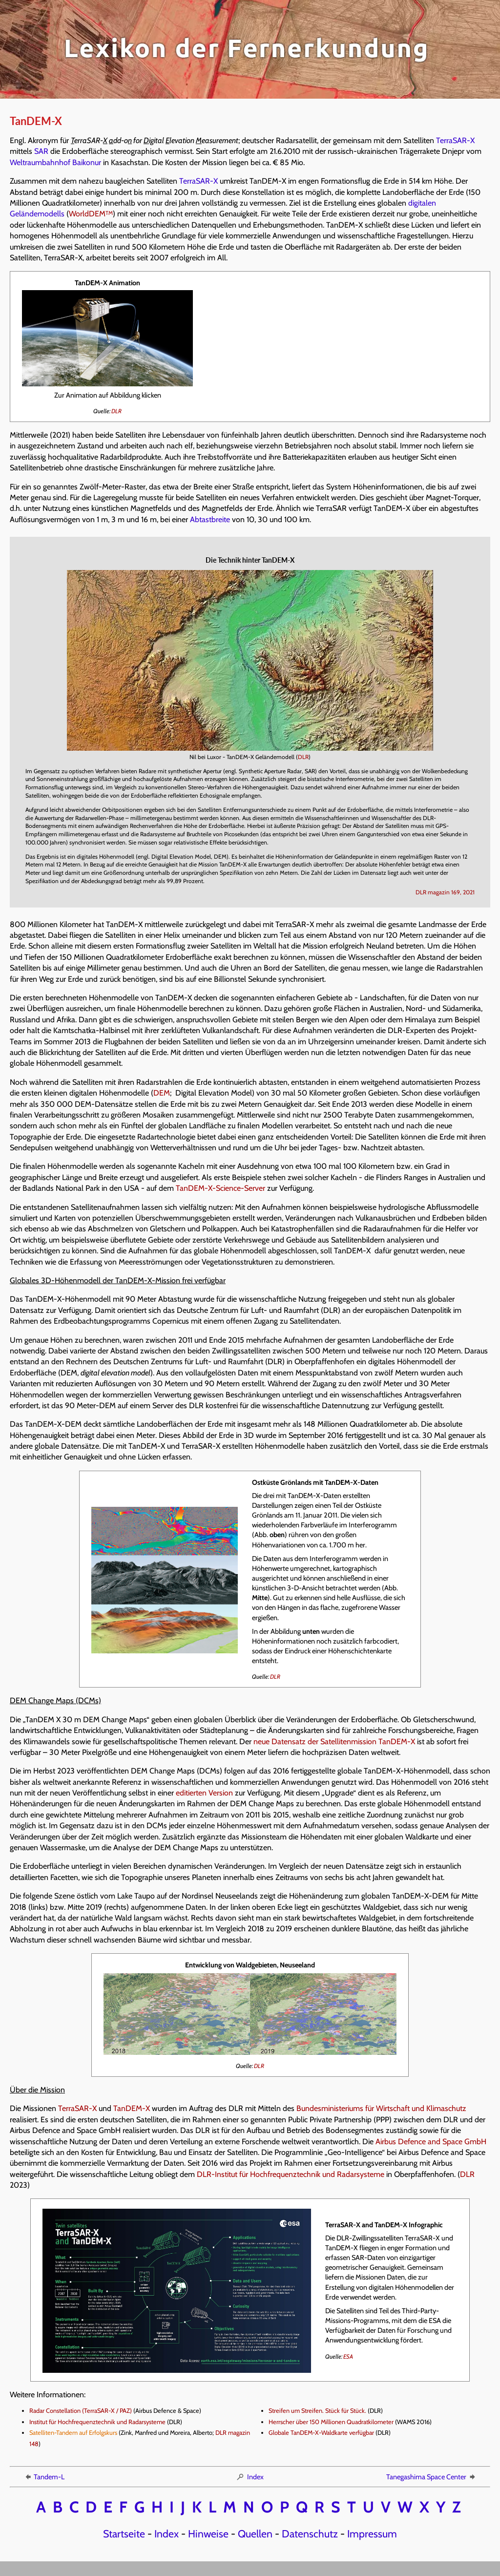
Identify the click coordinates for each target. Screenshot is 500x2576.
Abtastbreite (210, 519)
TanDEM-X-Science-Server (220, 1188)
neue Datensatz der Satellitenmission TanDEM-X (334, 1741)
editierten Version (204, 1792)
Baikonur (86, 162)
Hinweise (208, 2533)
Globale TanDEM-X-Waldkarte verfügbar (321, 2432)
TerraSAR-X (455, 140)
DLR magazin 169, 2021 (445, 892)
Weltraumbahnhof (40, 162)
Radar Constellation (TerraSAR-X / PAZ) (80, 2410)
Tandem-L (43, 2476)
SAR (41, 151)
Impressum (372, 2533)
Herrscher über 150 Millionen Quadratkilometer (331, 2422)
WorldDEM (91, 213)
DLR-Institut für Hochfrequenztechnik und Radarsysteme (290, 2174)
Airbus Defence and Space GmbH (430, 2141)
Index (250, 2476)
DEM (161, 1093)
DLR (116, 411)
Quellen (255, 2533)
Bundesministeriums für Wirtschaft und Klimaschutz (381, 2108)
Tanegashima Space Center (431, 2476)
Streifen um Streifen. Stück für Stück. (317, 2410)
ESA (348, 2356)
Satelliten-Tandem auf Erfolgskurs (73, 2432)
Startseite (124, 2533)
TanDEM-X (131, 2108)
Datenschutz (310, 2533)
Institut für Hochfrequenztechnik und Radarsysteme (97, 2422)
